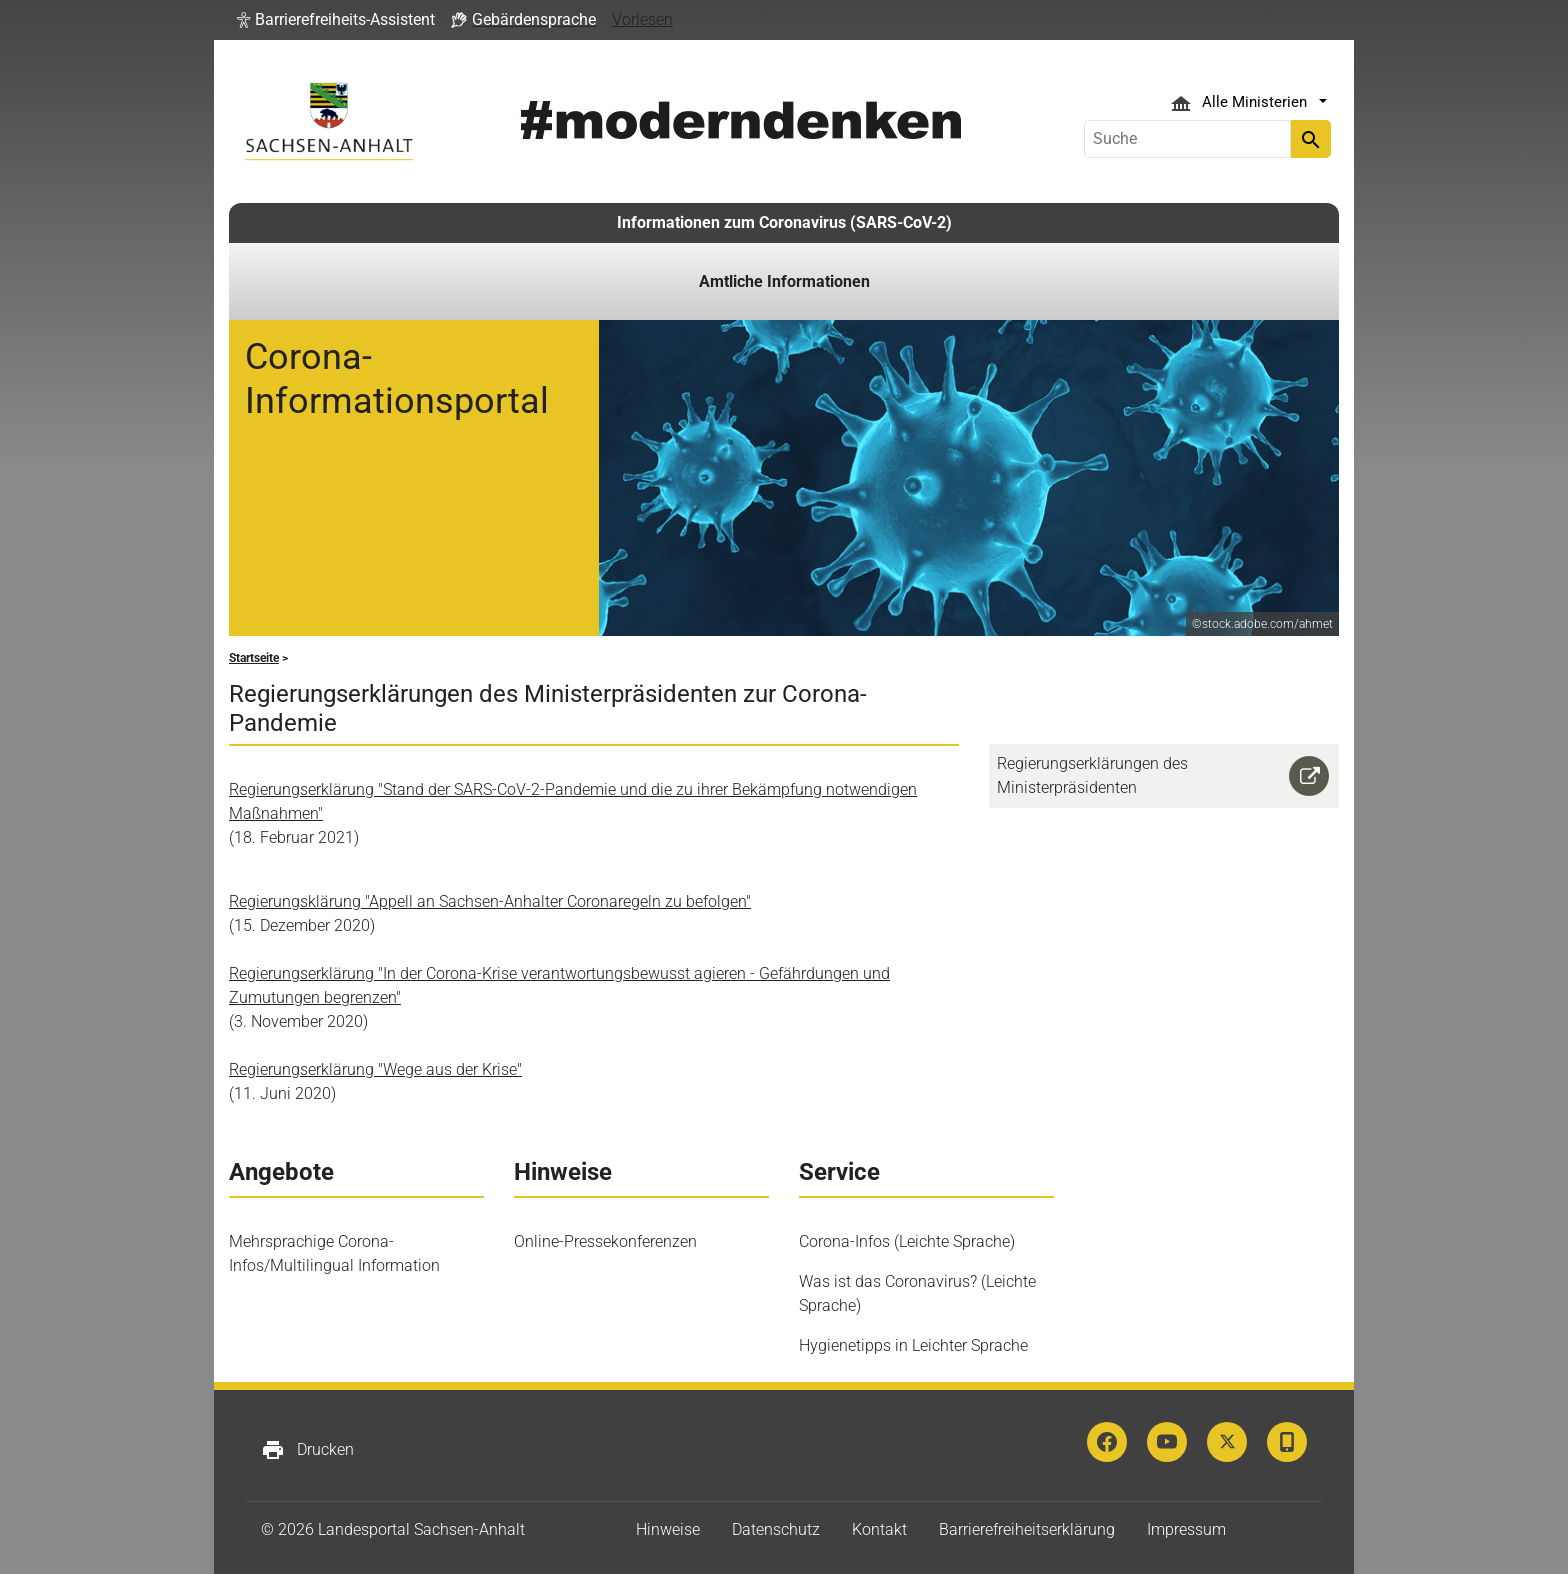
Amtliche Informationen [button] (784, 281)
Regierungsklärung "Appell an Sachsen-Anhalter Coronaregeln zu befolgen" (490, 901)
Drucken (307, 1450)
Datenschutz (776, 1529)
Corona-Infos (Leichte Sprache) (907, 1241)
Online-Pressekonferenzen (605, 1241)
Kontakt (879, 1529)
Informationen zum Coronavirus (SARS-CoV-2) (784, 222)
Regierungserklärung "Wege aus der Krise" (375, 1069)
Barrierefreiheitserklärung (1027, 1529)
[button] (336, 20)
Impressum (1186, 1529)
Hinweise (668, 1529)
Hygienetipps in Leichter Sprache (913, 1345)
